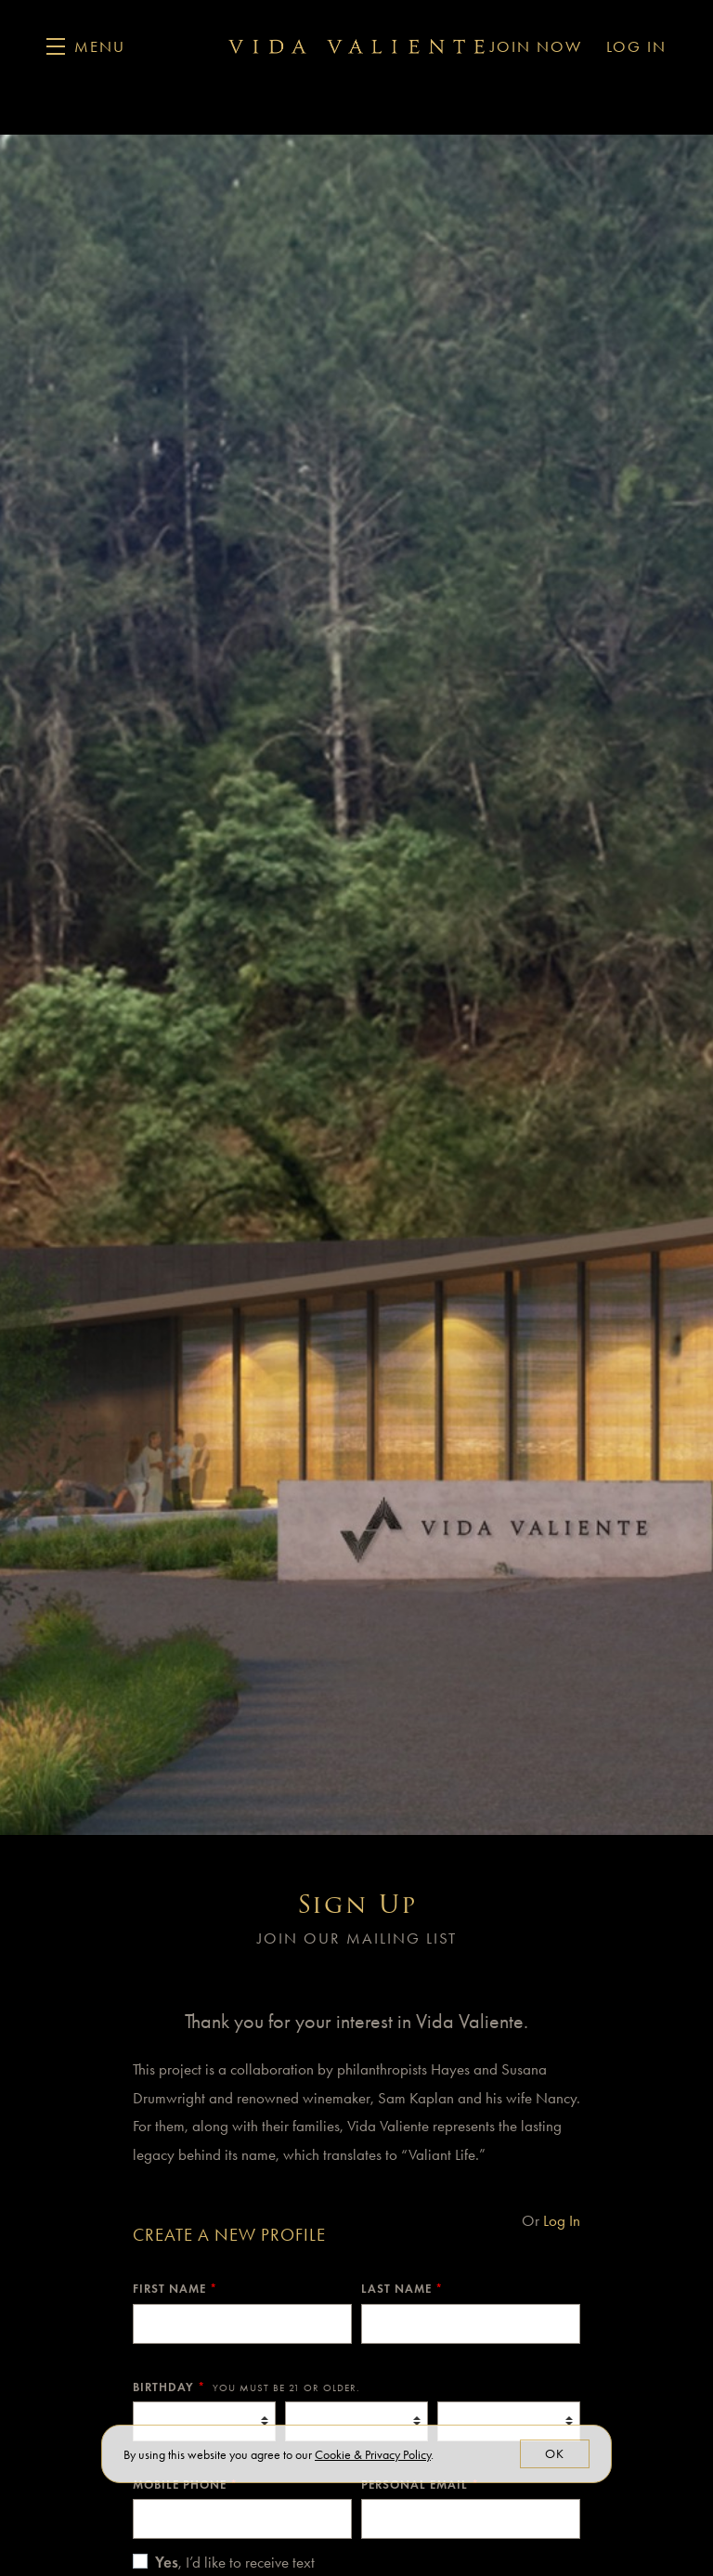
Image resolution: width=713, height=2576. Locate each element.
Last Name (402, 2289)
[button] (85, 46)
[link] (373, 2455)
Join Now (536, 46)
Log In (636, 46)
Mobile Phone (185, 2485)
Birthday (246, 2387)
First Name (175, 2289)
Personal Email (420, 2485)
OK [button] (554, 2454)
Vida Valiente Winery (356, 46)
